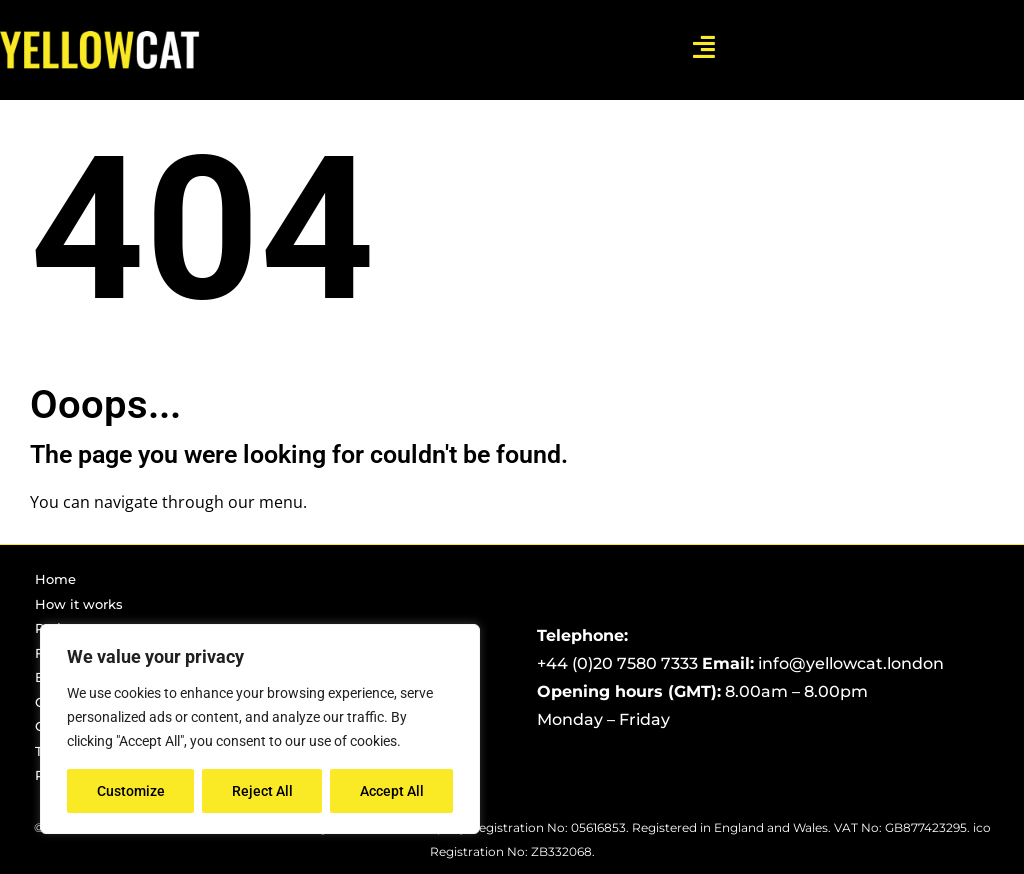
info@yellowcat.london (851, 663)
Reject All (262, 791)
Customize (131, 791)
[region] (260, 729)
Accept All (392, 791)
